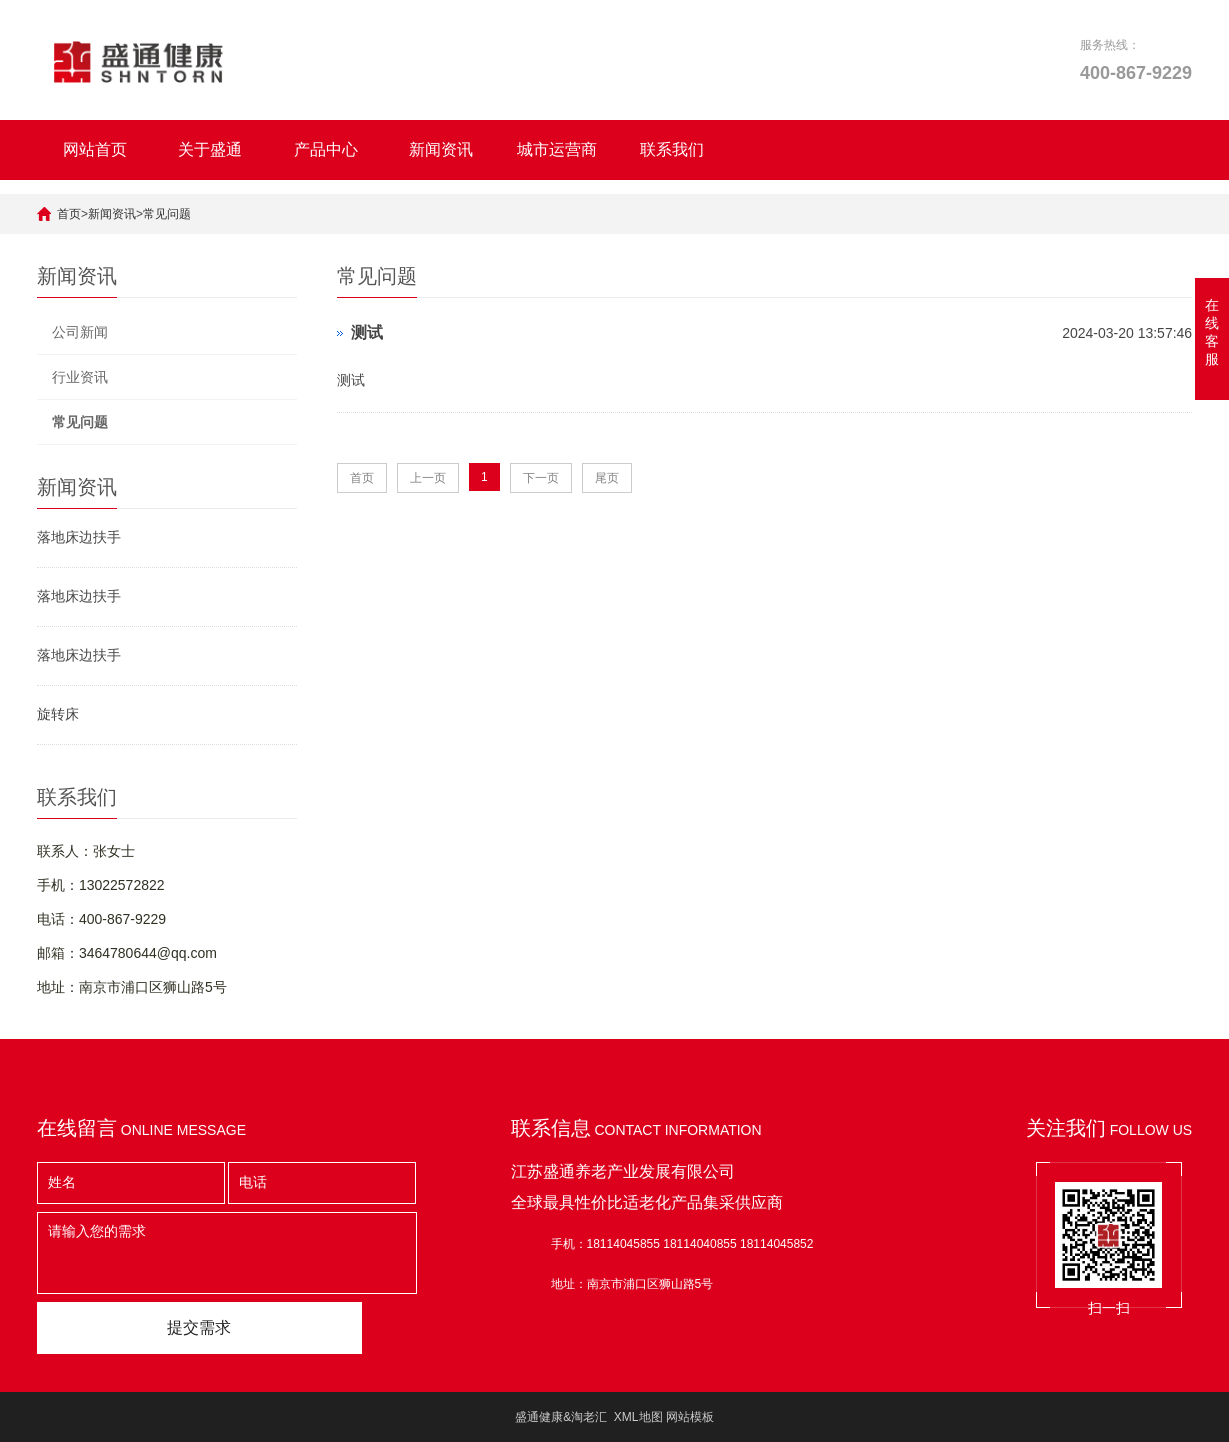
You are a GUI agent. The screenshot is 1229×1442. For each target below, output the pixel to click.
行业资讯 (80, 377)
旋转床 (58, 714)
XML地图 (638, 1417)
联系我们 (672, 149)
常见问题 (167, 214)
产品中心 (326, 149)
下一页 (541, 478)
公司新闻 (80, 332)
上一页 (428, 478)
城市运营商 (557, 149)
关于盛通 (210, 149)
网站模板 (690, 1417)
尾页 (607, 478)
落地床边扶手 (79, 537)
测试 (367, 332)
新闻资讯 (441, 149)
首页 (69, 214)
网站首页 (95, 149)
